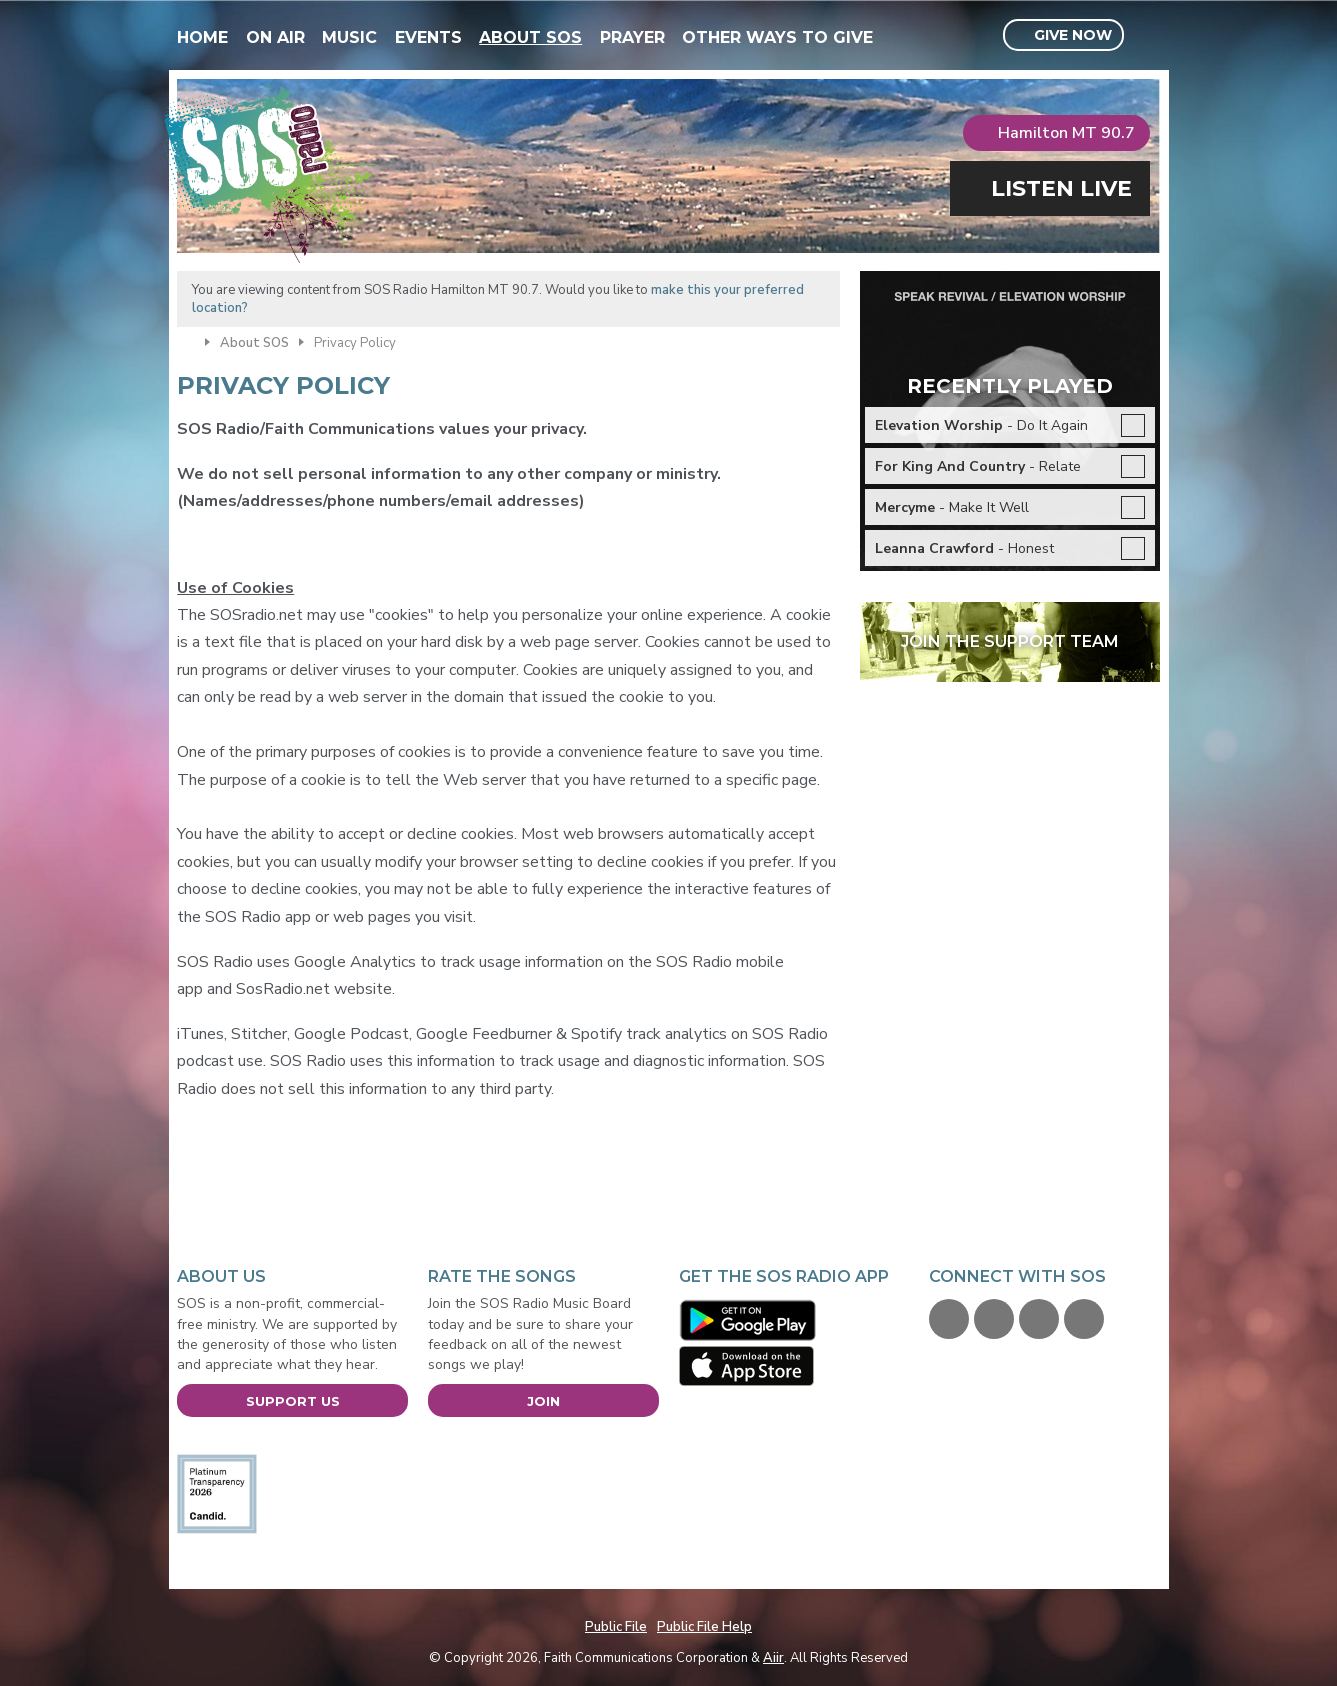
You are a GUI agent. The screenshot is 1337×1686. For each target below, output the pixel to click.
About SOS (530, 37)
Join (543, 1401)
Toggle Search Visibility (1147, 36)
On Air (275, 37)
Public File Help (704, 1627)
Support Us (293, 1401)
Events (428, 37)
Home (202, 37)
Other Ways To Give (777, 37)
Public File (616, 1627)
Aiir (773, 1658)
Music (349, 37)
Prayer (632, 37)
